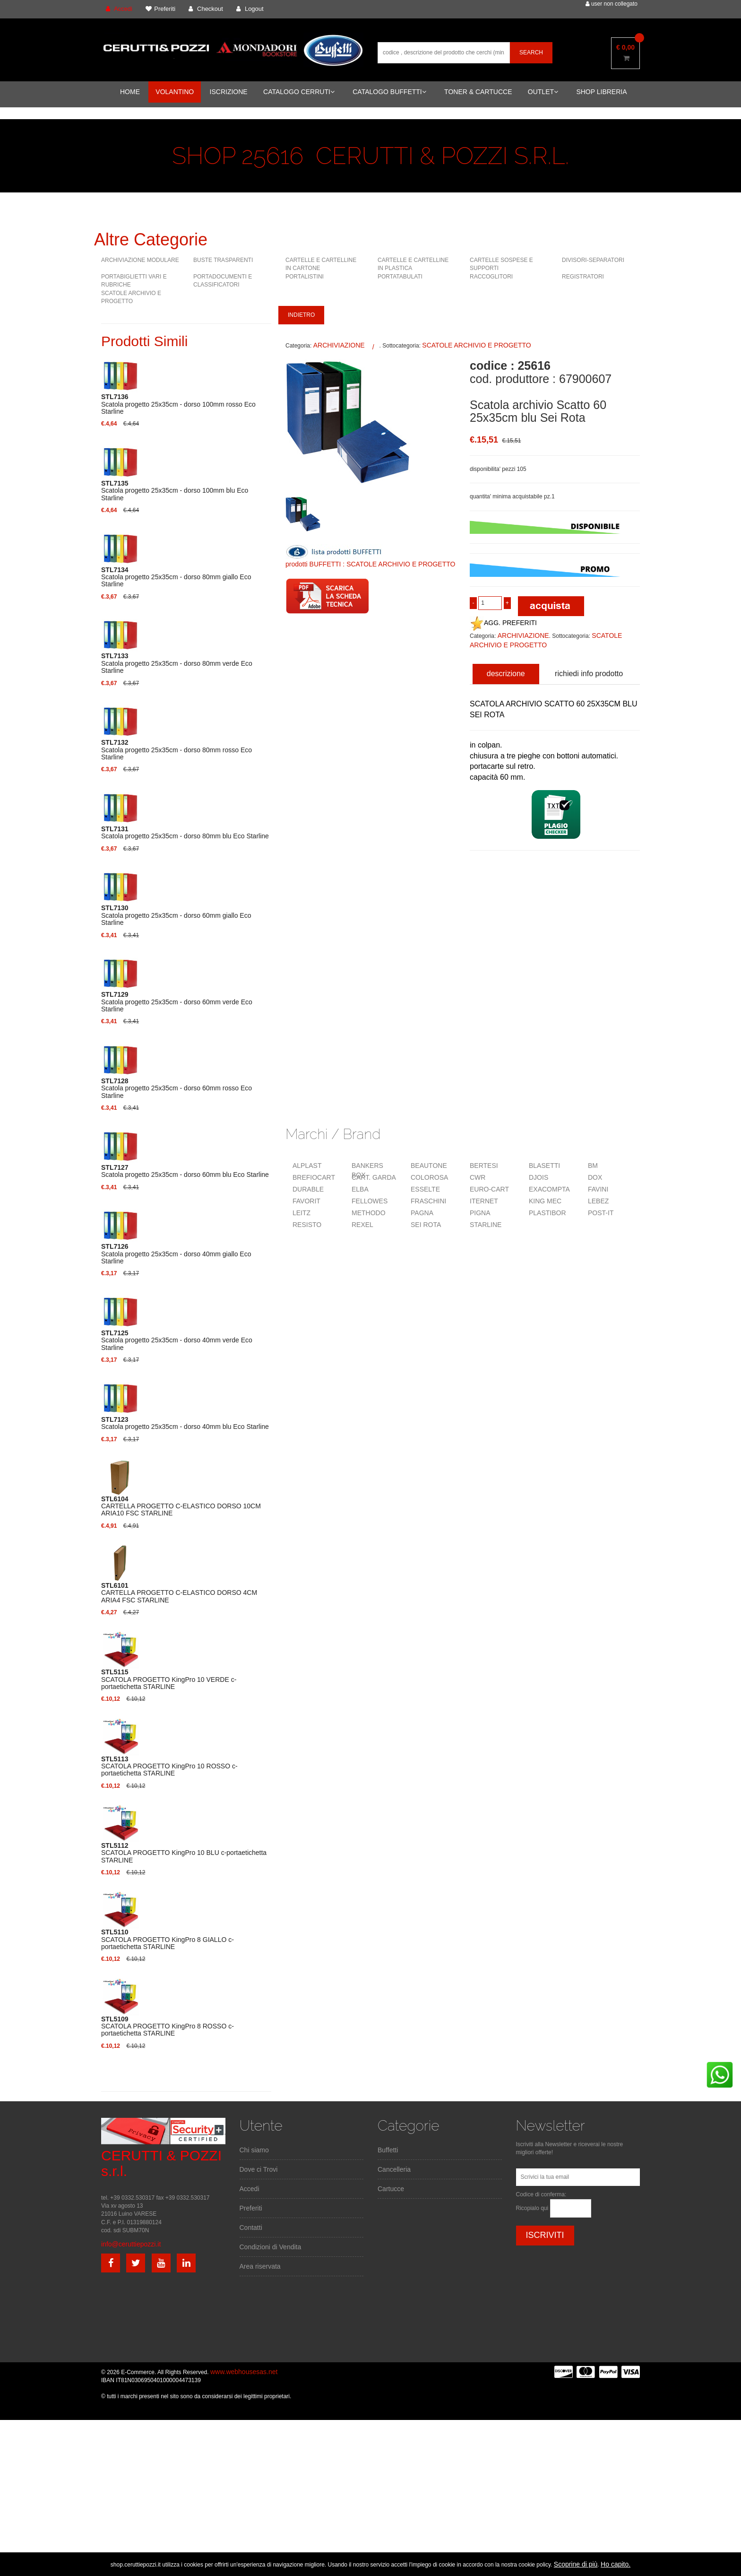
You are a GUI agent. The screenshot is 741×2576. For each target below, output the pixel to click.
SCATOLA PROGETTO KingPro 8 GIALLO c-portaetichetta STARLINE (167, 1939)
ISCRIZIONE (229, 92)
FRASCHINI (428, 1201)
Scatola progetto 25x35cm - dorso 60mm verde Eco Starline (176, 1002)
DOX (595, 1177)
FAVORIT (306, 1201)
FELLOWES (370, 1201)
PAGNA (422, 1213)
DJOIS (538, 1177)
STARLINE (485, 1224)
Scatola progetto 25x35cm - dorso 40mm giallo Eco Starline (176, 1254)
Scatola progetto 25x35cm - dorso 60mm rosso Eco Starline (176, 1088)
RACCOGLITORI (491, 276)
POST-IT (600, 1213)
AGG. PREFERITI (503, 623)
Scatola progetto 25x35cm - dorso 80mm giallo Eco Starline (176, 577)
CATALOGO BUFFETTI (389, 92)
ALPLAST (307, 1165)
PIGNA (480, 1213)
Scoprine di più (576, 2564)
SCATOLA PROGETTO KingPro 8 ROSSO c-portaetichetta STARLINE (167, 2026)
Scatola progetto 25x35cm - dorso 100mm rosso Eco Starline (178, 404)
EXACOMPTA (549, 1189)
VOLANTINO (174, 92)
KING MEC (545, 1201)
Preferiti (251, 2208)
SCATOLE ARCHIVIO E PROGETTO (476, 345)
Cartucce (391, 2189)
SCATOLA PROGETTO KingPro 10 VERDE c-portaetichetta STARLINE (168, 1679)
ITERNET (484, 1201)
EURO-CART (489, 1189)
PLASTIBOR (547, 1213)
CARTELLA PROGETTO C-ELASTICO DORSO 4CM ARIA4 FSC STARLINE (179, 1593)
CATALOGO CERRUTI (299, 92)
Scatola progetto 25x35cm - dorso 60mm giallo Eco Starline (176, 915)
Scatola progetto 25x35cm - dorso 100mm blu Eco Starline (174, 491)
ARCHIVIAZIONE (339, 345)
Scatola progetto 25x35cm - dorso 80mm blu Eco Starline (185, 833)
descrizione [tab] (506, 674)
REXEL (362, 1224)
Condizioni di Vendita (271, 2247)
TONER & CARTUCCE (478, 92)
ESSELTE (425, 1189)
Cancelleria (394, 2169)
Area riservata (260, 2266)
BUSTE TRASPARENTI (223, 260)
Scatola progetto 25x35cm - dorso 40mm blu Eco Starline (185, 1423)
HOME (130, 92)
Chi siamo (254, 2150)
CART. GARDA (374, 1177)
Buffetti (388, 2150)
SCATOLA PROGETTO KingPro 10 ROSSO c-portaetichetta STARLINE (169, 1766)
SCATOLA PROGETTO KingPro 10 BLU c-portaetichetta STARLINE (184, 1853)
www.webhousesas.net (243, 2372)
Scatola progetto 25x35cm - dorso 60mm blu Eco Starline (185, 1171)
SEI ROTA (426, 1224)
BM (593, 1165)
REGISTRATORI (583, 276)
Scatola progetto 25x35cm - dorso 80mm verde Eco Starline (176, 663)
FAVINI (598, 1189)
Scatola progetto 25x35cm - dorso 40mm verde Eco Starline (176, 1340)
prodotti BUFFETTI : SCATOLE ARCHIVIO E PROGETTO (370, 564)
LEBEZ (598, 1201)
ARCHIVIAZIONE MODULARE (140, 260)
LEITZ (301, 1213)
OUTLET (543, 92)
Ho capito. (615, 2564)
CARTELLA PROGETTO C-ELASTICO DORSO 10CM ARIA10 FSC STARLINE (181, 1506)
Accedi (249, 2189)
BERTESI (484, 1165)
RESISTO (307, 1224)
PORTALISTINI (304, 276)
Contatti (251, 2227)
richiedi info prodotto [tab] (589, 674)
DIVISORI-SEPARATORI (593, 260)
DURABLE (308, 1189)
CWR (477, 1177)
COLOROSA (429, 1177)
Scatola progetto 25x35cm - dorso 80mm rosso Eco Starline (176, 750)
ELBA (360, 1189)
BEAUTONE (429, 1165)
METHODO (369, 1213)
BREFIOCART (314, 1177)
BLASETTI (544, 1165)
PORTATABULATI (400, 276)
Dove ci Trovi (259, 2169)
